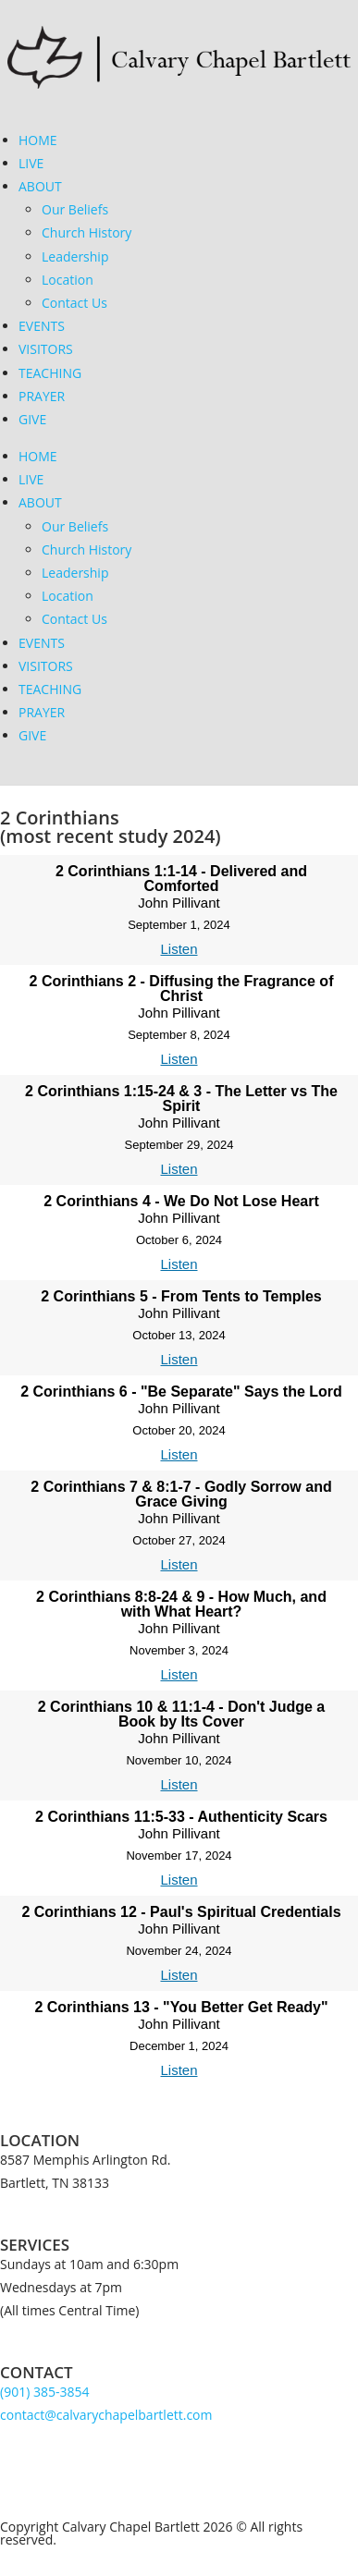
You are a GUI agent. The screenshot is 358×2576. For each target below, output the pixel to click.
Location (67, 279)
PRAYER (42, 396)
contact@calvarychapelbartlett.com (106, 2414)
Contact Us (74, 302)
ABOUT (40, 186)
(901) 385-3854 (44, 2391)
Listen (178, 949)
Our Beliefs (75, 209)
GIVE (32, 419)
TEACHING (50, 373)
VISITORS (46, 349)
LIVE (31, 163)
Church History (86, 232)
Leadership (75, 256)
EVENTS (42, 326)
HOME (38, 140)
